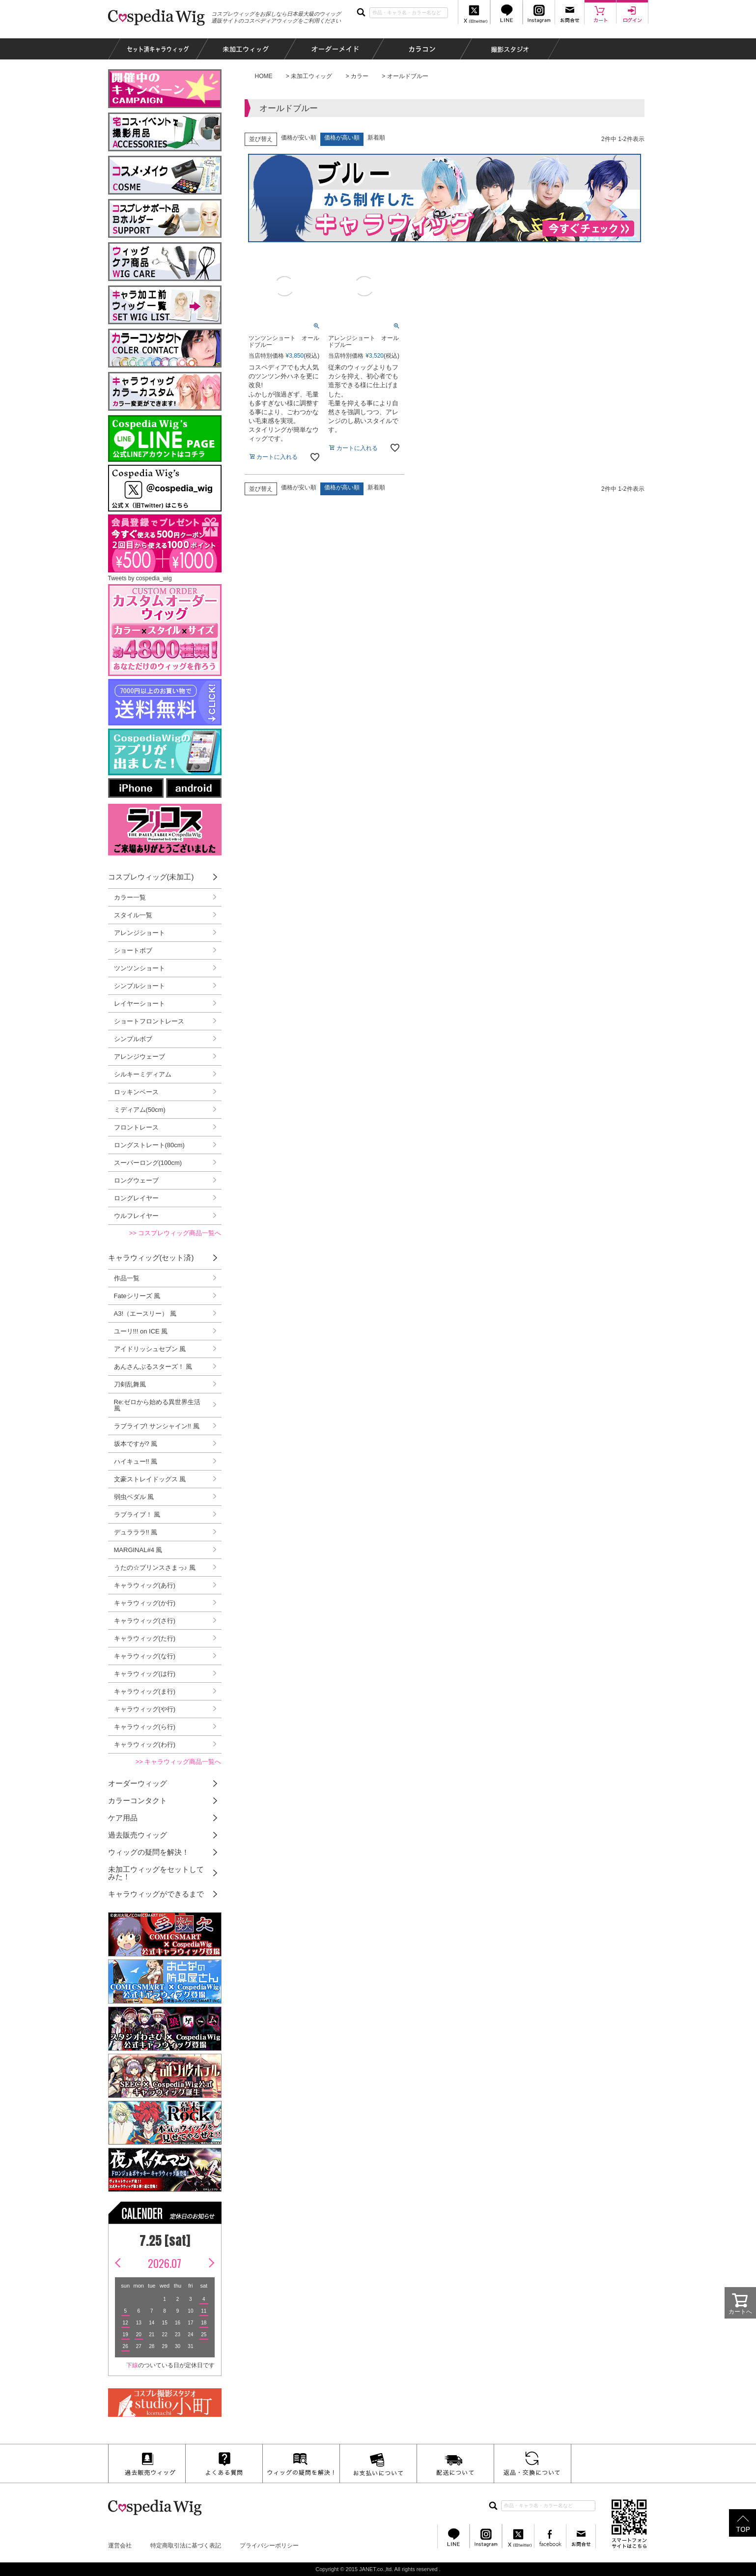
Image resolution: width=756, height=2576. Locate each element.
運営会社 (120, 2545)
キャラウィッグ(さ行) (145, 1620)
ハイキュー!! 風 (136, 1461)
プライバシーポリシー (269, 2545)
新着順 (376, 137)
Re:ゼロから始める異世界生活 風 (157, 1405)
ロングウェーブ (136, 1180)
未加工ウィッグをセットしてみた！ (156, 1873)
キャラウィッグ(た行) (145, 1638)
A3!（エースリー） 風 (145, 1313)
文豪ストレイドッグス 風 (150, 1479)
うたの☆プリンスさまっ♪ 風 (155, 1567)
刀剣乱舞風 (130, 1384)
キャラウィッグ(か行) (145, 1603)
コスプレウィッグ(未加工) (151, 877)
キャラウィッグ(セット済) (151, 1257)
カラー (359, 76)
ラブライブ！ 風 (137, 1514)
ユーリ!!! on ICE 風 (141, 1331)
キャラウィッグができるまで (156, 1894)
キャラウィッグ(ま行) (145, 1691)
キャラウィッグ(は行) (145, 1673)
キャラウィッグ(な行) (145, 1656)
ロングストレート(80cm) (149, 1145)
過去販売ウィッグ (137, 1835)
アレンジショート (139, 932)
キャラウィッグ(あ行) (145, 1585)
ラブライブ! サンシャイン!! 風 (156, 1426)
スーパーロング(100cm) (148, 1162)
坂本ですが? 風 (136, 1443)
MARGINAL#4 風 (138, 1550)
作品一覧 (127, 1278)
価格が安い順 (298, 137)
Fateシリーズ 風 (137, 1296)
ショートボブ (133, 950)
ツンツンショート (139, 968)
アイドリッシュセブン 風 (150, 1349)
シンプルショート (139, 986)
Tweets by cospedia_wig (140, 578)
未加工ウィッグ (311, 76)
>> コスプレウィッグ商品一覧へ (175, 1233)
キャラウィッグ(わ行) (145, 1744)
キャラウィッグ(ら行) (145, 1726)
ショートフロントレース (149, 1021)
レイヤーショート (139, 1003)
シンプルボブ (133, 1039)
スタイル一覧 (133, 915)
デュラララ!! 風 (136, 1532)
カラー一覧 (130, 897)
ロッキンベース (136, 1092)
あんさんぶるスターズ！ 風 (153, 1366)
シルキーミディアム (142, 1074)
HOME (264, 76)
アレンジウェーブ (139, 1056)
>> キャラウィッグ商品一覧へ (179, 1761)
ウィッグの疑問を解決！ (148, 1852)
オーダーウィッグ (137, 1783)
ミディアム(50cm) (140, 1109)
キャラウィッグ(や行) (145, 1709)
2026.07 (164, 2263)
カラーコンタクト (137, 1800)
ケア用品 (123, 1817)
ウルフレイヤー (136, 1215)
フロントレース (136, 1127)
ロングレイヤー (136, 1198)
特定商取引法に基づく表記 (185, 2545)
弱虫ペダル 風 (134, 1496)
